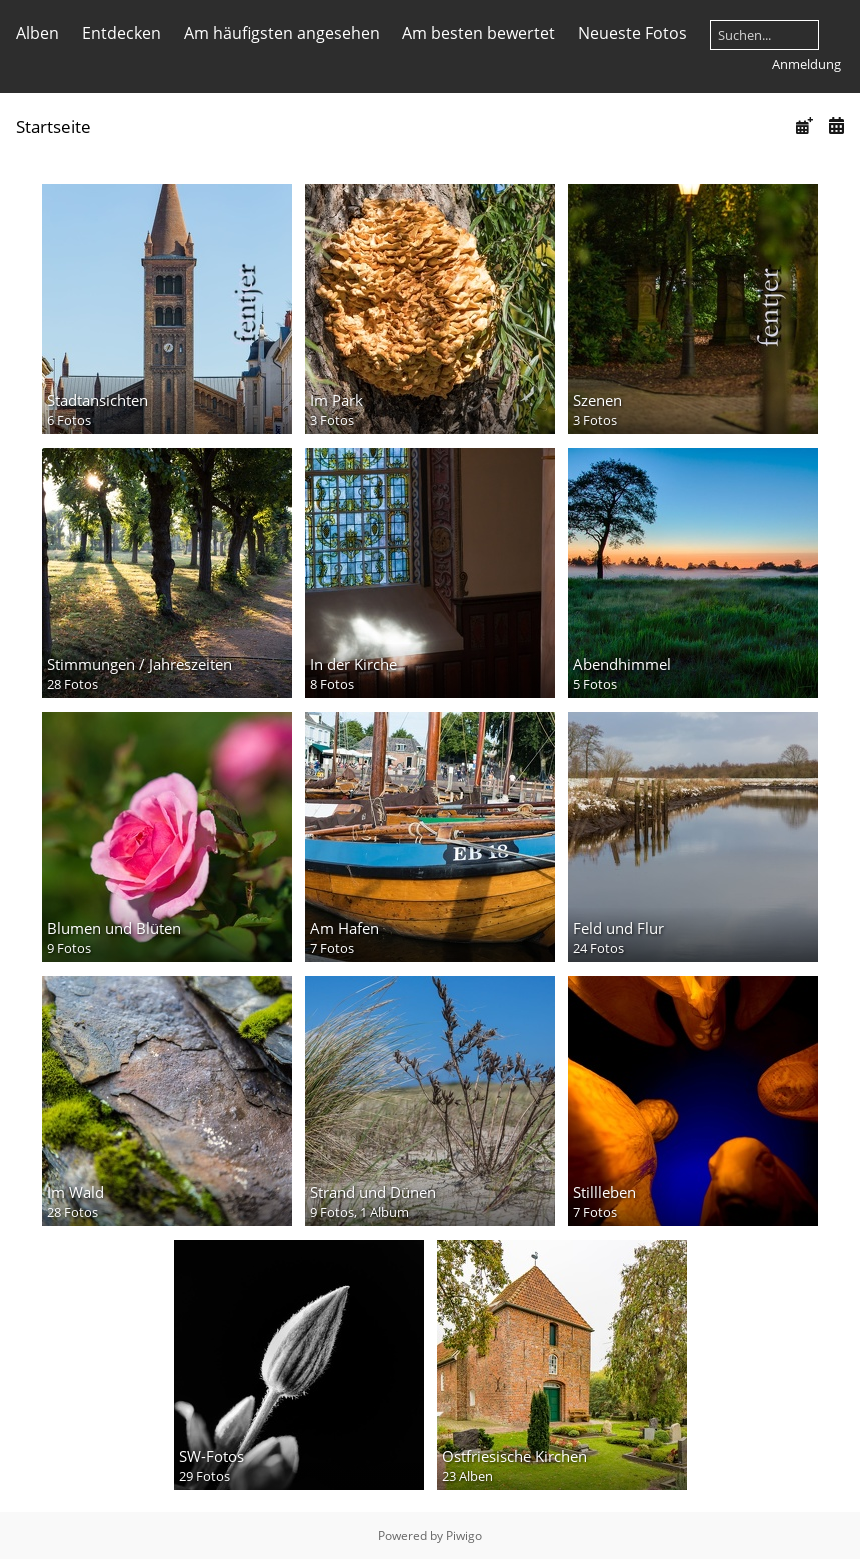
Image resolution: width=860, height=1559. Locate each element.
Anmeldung (806, 64)
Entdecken (121, 33)
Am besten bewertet (478, 33)
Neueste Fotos (632, 33)
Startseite (53, 126)
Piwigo (464, 1535)
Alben (37, 33)
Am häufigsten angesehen (282, 33)
